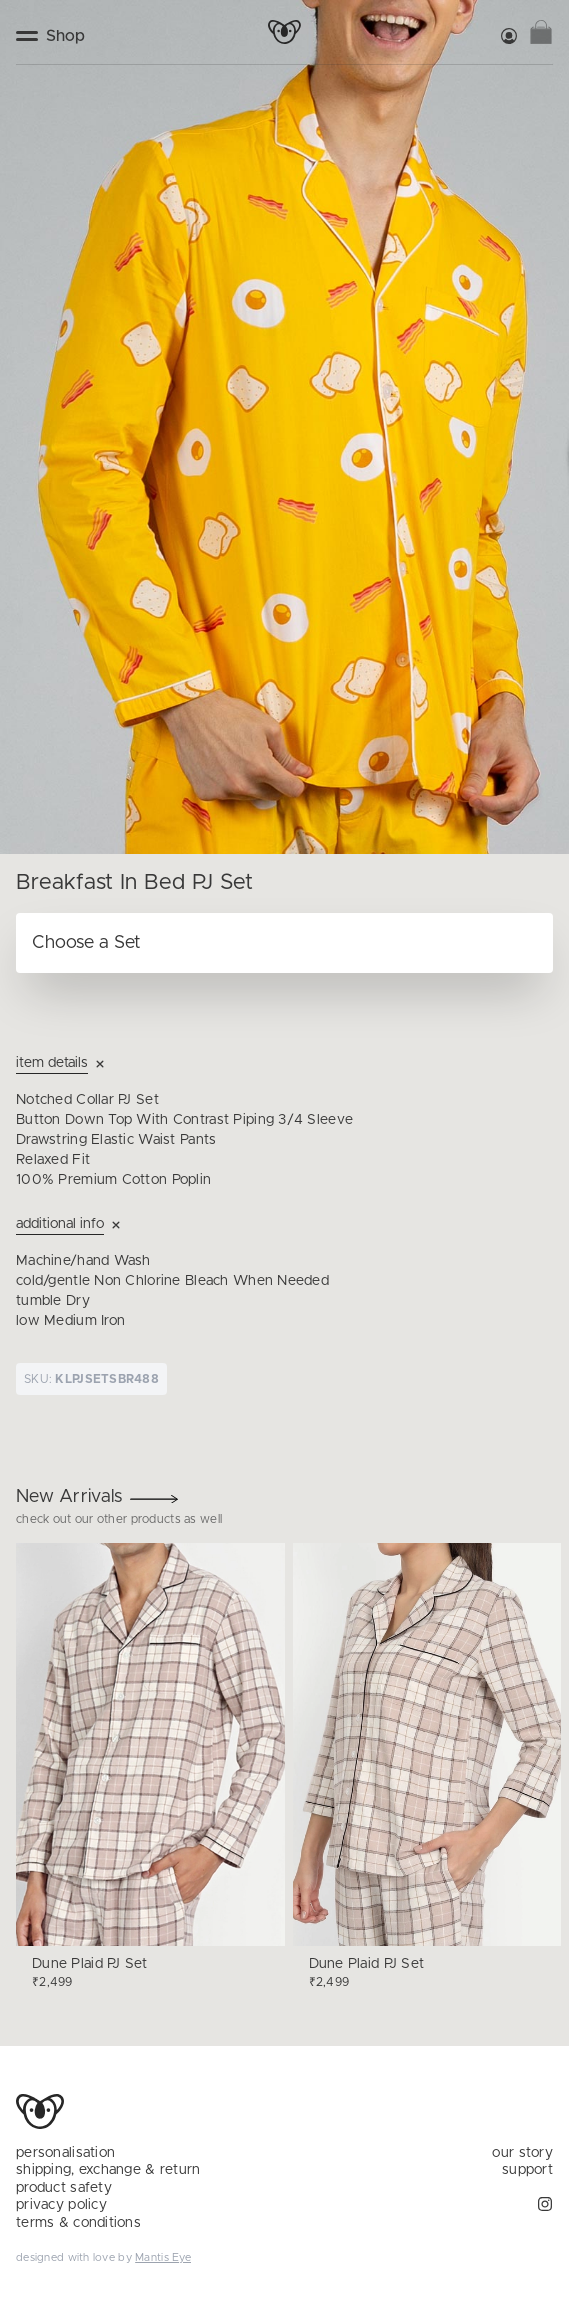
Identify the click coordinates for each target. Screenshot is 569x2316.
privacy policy (61, 2205)
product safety (64, 2188)
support (527, 2170)
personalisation (65, 2153)
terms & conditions (78, 2223)
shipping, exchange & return (108, 2170)
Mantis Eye (163, 2257)
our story (522, 2153)
